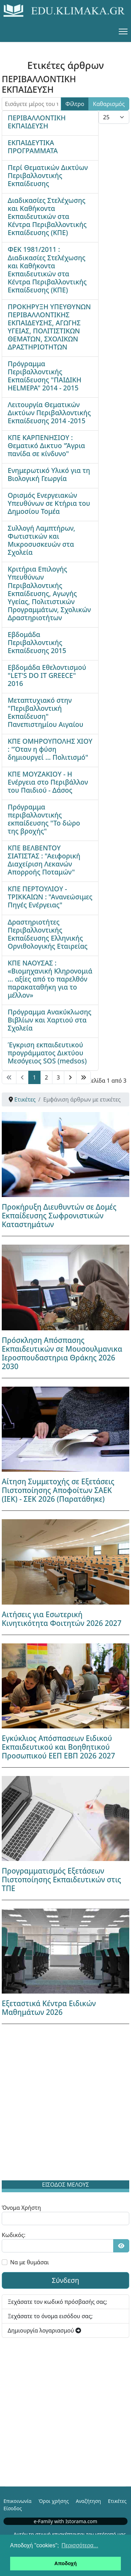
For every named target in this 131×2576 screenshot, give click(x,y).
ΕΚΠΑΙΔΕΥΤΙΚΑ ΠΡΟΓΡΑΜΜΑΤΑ (33, 146)
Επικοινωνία (17, 2501)
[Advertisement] (65, 2103)
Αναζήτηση (88, 2501)
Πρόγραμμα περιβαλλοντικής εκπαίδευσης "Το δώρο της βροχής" (44, 819)
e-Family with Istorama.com (65, 2521)
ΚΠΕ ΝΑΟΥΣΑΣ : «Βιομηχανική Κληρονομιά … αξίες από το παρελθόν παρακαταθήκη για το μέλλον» (50, 979)
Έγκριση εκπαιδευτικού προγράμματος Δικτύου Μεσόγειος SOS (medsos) (47, 1053)
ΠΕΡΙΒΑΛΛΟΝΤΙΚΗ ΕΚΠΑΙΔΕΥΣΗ (37, 121)
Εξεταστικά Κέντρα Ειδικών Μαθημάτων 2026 (49, 2007)
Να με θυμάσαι (29, 2262)
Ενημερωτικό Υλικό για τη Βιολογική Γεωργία (49, 474)
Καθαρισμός (109, 104)
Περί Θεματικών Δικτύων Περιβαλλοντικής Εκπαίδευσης (48, 175)
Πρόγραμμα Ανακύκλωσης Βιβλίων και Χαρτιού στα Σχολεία (50, 1020)
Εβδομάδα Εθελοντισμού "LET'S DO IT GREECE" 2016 (47, 675)
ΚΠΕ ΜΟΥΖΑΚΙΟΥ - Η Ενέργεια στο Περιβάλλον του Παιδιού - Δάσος (48, 782)
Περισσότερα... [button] (79, 2545)
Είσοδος (12, 2508)
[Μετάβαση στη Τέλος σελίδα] (83, 1077)
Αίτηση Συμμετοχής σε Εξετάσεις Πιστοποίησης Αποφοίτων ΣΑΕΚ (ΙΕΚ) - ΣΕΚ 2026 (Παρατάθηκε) (58, 1490)
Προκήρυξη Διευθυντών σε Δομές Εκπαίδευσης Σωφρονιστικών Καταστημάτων (59, 1215)
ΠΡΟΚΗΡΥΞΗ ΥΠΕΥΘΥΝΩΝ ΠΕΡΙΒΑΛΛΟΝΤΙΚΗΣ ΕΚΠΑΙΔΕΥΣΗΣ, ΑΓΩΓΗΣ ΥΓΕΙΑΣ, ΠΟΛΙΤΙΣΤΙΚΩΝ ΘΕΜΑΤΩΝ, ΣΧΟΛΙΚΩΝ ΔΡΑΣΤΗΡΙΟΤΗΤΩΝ (49, 327)
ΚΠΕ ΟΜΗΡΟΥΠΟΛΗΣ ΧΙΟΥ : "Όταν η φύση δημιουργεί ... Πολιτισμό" (50, 749)
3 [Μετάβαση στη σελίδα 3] (58, 1077)
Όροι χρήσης (53, 2501)
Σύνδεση (65, 2280)
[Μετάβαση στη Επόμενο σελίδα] (70, 1077)
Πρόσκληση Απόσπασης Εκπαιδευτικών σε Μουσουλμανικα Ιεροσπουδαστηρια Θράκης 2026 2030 (62, 1353)
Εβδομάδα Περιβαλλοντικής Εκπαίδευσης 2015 (37, 642)
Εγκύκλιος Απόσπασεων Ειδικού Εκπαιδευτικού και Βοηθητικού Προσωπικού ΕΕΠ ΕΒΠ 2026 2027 (58, 1747)
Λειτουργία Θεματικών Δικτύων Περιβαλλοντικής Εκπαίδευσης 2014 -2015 (49, 412)
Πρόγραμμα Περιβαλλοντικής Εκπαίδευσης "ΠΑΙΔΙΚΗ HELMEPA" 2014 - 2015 (44, 375)
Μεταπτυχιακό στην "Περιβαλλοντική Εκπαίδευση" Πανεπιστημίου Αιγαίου (45, 712)
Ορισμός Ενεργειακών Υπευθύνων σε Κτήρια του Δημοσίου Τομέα (49, 503)
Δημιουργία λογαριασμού (44, 2330)
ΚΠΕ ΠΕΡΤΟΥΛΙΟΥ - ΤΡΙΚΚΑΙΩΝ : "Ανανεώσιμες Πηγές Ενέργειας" (50, 897)
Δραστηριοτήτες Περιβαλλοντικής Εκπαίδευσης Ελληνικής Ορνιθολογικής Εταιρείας (48, 934)
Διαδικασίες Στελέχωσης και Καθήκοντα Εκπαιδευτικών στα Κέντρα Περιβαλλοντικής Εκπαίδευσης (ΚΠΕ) (47, 216)
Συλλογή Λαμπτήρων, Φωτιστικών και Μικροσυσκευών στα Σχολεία (41, 540)
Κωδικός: (14, 2235)
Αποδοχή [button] (65, 2563)
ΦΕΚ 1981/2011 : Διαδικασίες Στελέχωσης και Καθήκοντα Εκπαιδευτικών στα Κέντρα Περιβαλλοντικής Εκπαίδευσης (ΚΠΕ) (47, 269)
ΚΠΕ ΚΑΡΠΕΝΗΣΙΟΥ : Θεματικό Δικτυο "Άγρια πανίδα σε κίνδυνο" (46, 445)
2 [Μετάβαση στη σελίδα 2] (46, 1077)
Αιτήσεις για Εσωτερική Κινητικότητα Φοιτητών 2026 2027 (62, 1618)
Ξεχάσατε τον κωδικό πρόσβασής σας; (57, 2302)
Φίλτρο (74, 104)
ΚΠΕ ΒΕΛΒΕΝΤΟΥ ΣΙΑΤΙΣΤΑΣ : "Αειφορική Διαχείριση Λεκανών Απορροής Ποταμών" (44, 860)
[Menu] (123, 31)
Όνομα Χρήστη (21, 2207)
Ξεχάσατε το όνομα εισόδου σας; (50, 2316)
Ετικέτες (117, 2501)
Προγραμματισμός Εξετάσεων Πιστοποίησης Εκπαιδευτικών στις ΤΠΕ (61, 1879)
